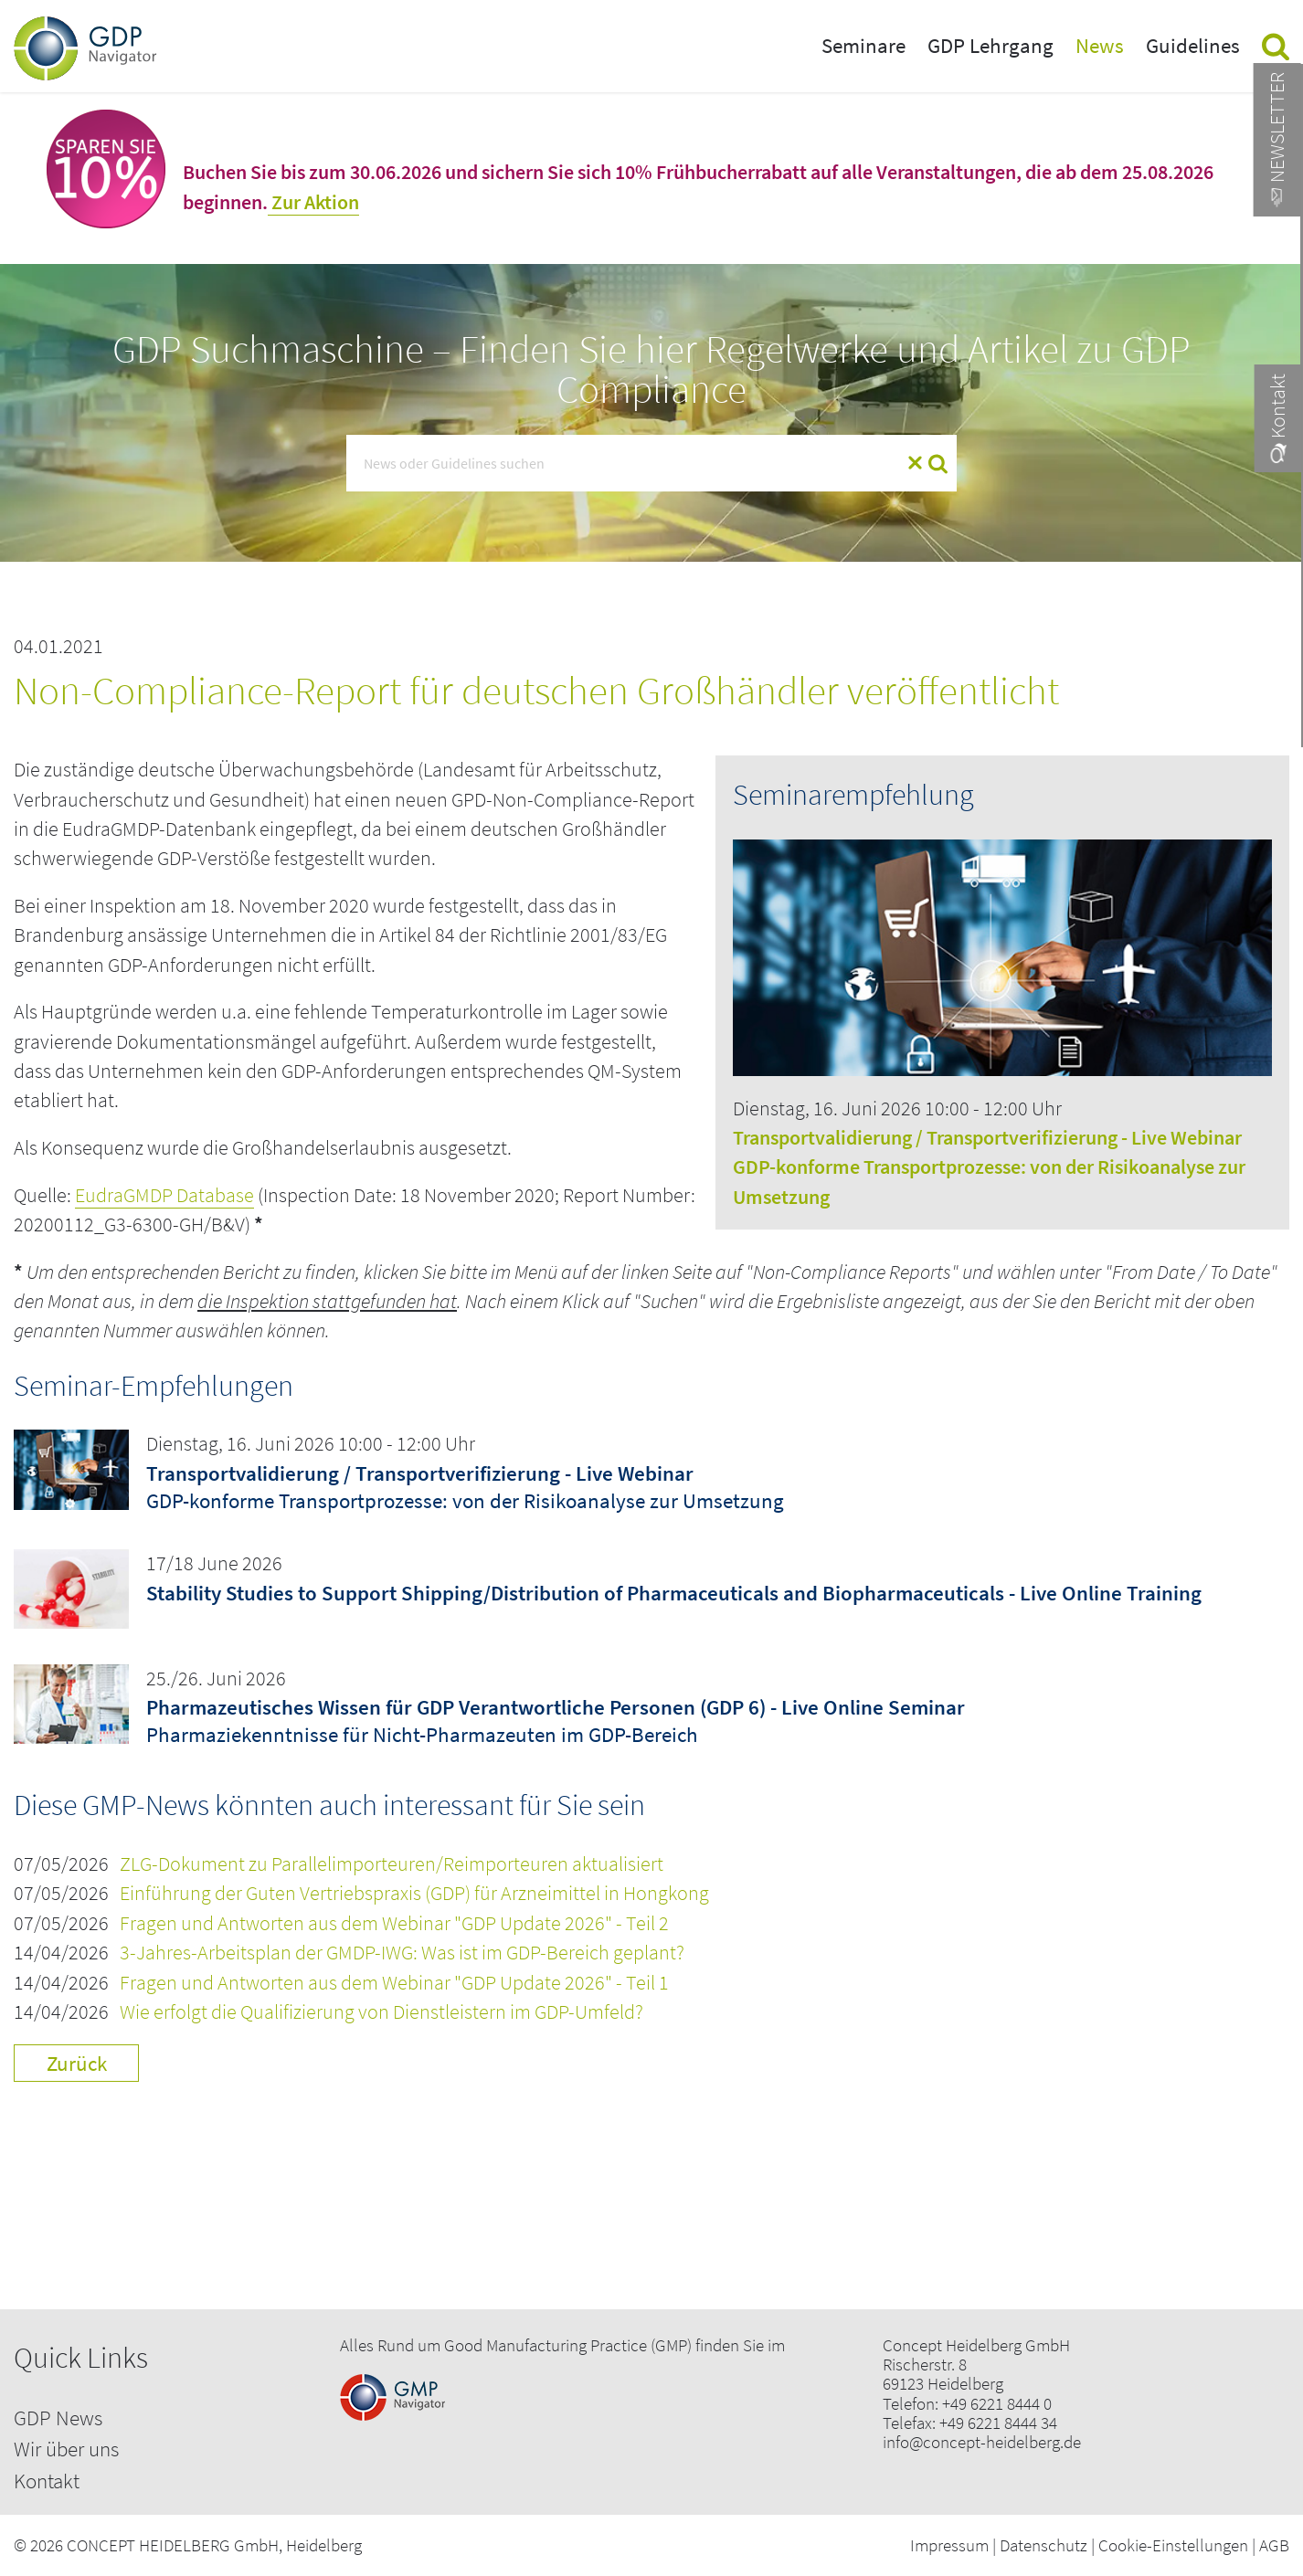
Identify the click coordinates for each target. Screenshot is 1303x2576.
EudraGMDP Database (164, 1195)
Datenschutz (1043, 2545)
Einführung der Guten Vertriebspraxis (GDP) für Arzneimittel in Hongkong (414, 1893)
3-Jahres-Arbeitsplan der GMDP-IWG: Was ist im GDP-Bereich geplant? (402, 1952)
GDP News (58, 2417)
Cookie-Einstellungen (1173, 2545)
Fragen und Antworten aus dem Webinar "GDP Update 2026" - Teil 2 (394, 1923)
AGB (1274, 2545)
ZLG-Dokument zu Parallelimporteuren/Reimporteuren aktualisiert (391, 1864)
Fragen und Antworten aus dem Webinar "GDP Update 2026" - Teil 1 (394, 1982)
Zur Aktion (313, 202)
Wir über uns (66, 2448)
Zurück (77, 2063)
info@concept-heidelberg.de (982, 2442)
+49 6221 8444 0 (997, 2403)
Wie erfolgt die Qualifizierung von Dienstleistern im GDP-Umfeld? (381, 2012)
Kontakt (46, 2480)
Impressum (949, 2545)
